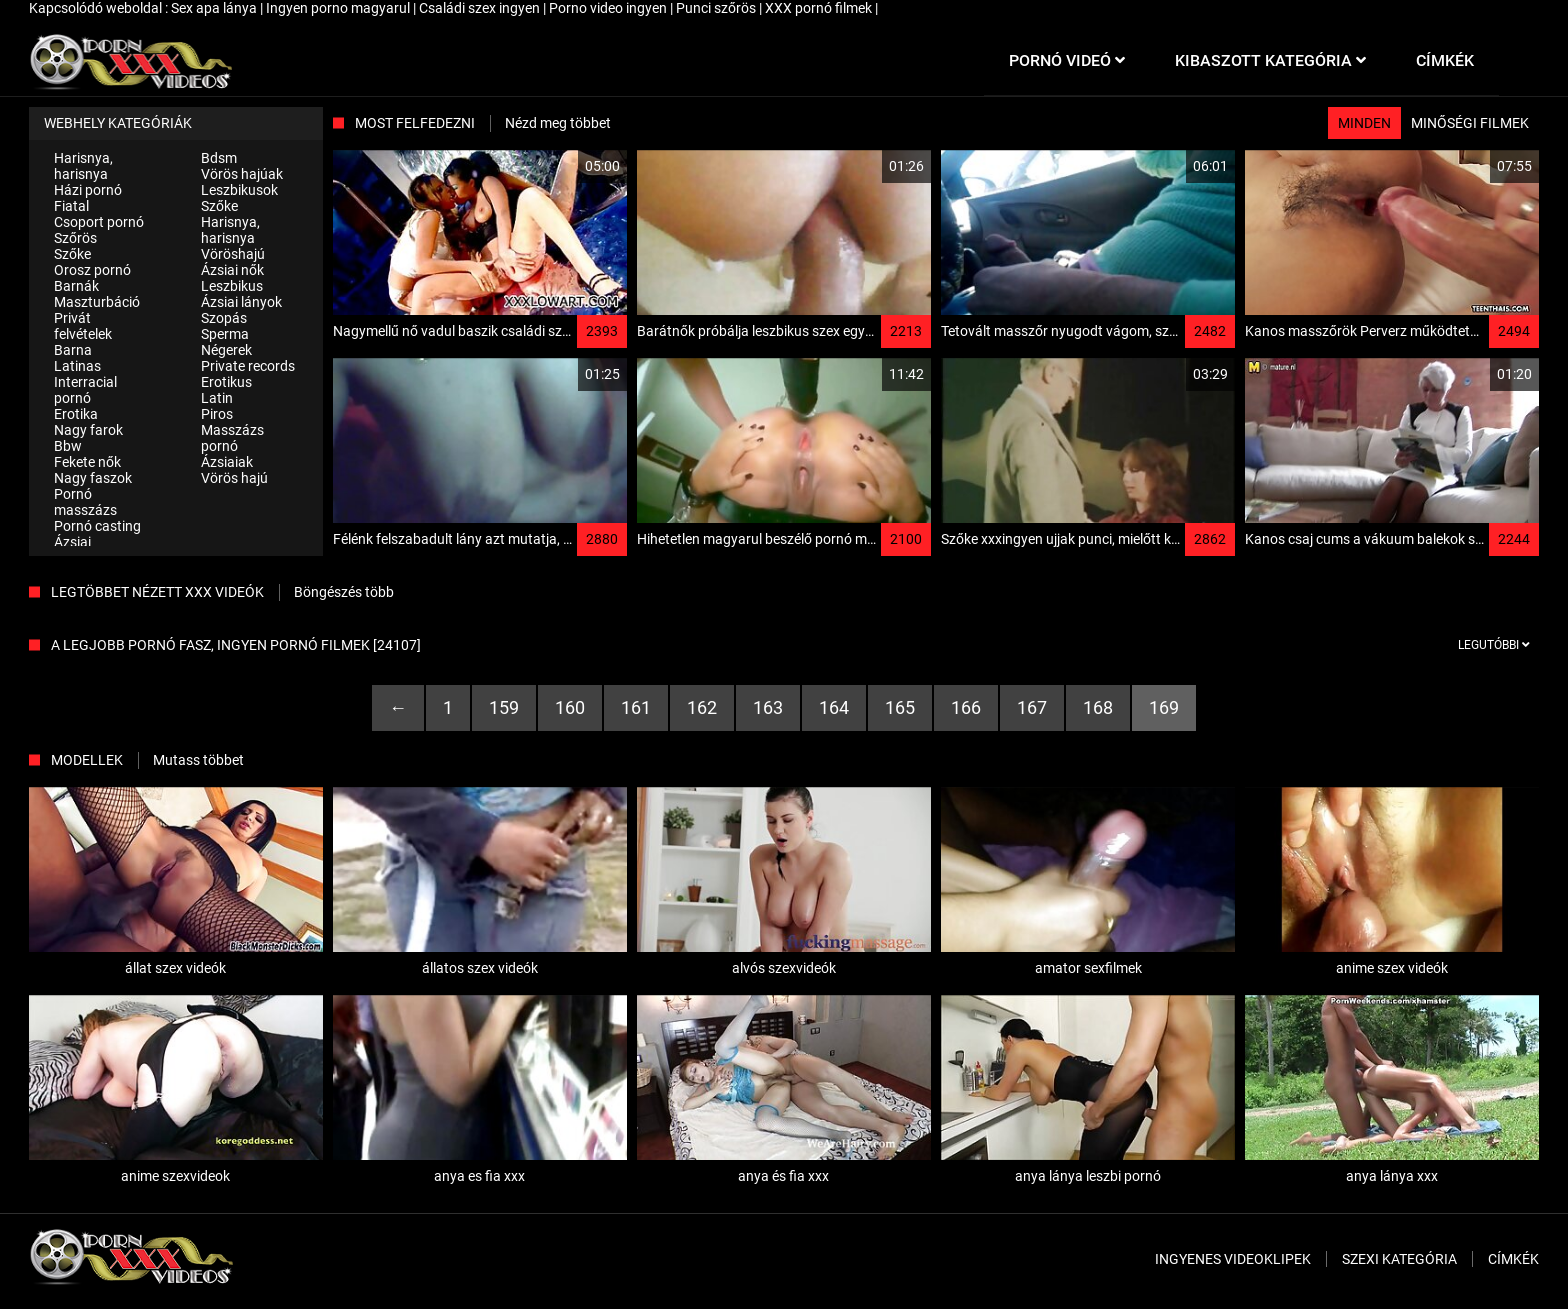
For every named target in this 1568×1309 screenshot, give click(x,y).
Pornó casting (97, 526)
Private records (248, 366)
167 (1032, 707)
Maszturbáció (97, 302)
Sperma (225, 334)
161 (636, 707)
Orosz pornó (92, 270)
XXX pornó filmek (820, 8)
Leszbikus (232, 286)
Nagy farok (88, 430)
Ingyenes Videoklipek (1233, 1259)
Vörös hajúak (242, 174)
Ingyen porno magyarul (339, 8)
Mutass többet (198, 760)
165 (900, 707)
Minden (1364, 123)
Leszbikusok (239, 190)
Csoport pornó (99, 222)
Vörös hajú (234, 478)
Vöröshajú (233, 254)
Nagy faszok (93, 478)
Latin (217, 398)
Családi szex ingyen (481, 8)
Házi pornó (88, 190)
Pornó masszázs (85, 502)
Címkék (1513, 1259)
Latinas (77, 366)
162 (702, 707)
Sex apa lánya (215, 8)
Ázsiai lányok (241, 302)
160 (570, 707)
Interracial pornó (85, 390)
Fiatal (71, 206)
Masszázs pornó (232, 438)
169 (1164, 707)
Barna (73, 350)
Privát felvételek (83, 326)
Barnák (76, 286)
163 (768, 707)
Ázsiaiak (227, 462)
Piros (217, 414)
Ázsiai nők (232, 270)
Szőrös (75, 238)
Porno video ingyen (609, 8)
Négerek (226, 350)
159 (504, 707)
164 (834, 707)
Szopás (224, 318)
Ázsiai (72, 542)
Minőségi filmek (1470, 123)
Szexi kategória (1399, 1259)
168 (1098, 707)
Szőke (72, 254)
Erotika (76, 414)
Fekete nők (87, 462)
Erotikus (226, 382)
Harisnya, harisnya (83, 166)
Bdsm (219, 158)
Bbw (68, 446)
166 (966, 707)
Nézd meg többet (558, 123)
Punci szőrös (717, 8)
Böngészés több (344, 592)
